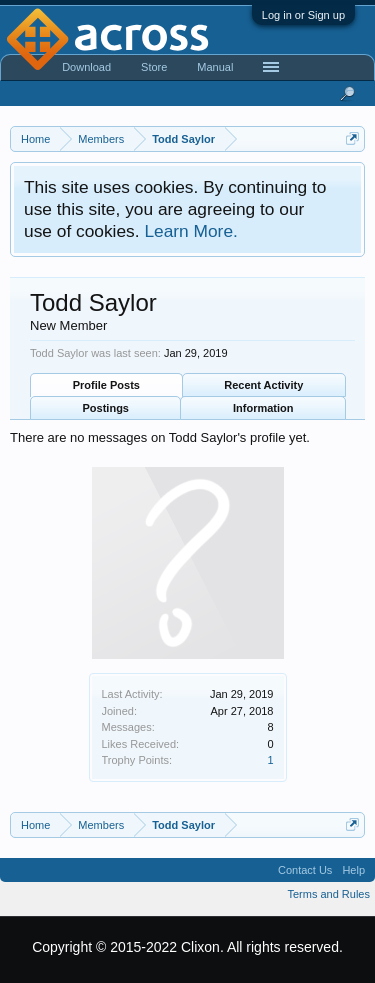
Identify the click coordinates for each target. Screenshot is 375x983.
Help (353, 870)
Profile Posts (106, 385)
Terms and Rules (328, 894)
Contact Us (305, 870)
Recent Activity (263, 385)
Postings (106, 408)
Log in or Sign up (303, 15)
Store (154, 67)
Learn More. (190, 231)
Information (263, 408)
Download (86, 67)
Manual (215, 67)
